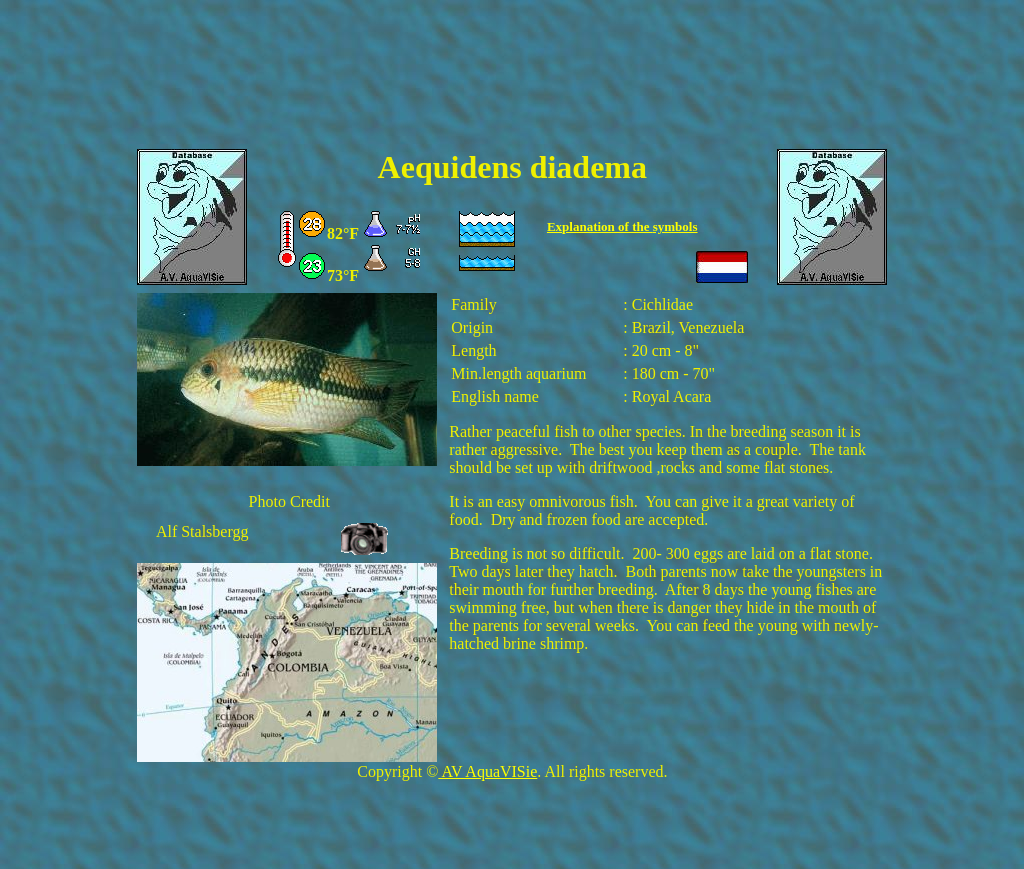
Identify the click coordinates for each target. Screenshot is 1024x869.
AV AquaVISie (487, 771)
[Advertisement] (512, 87)
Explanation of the (600, 226)
